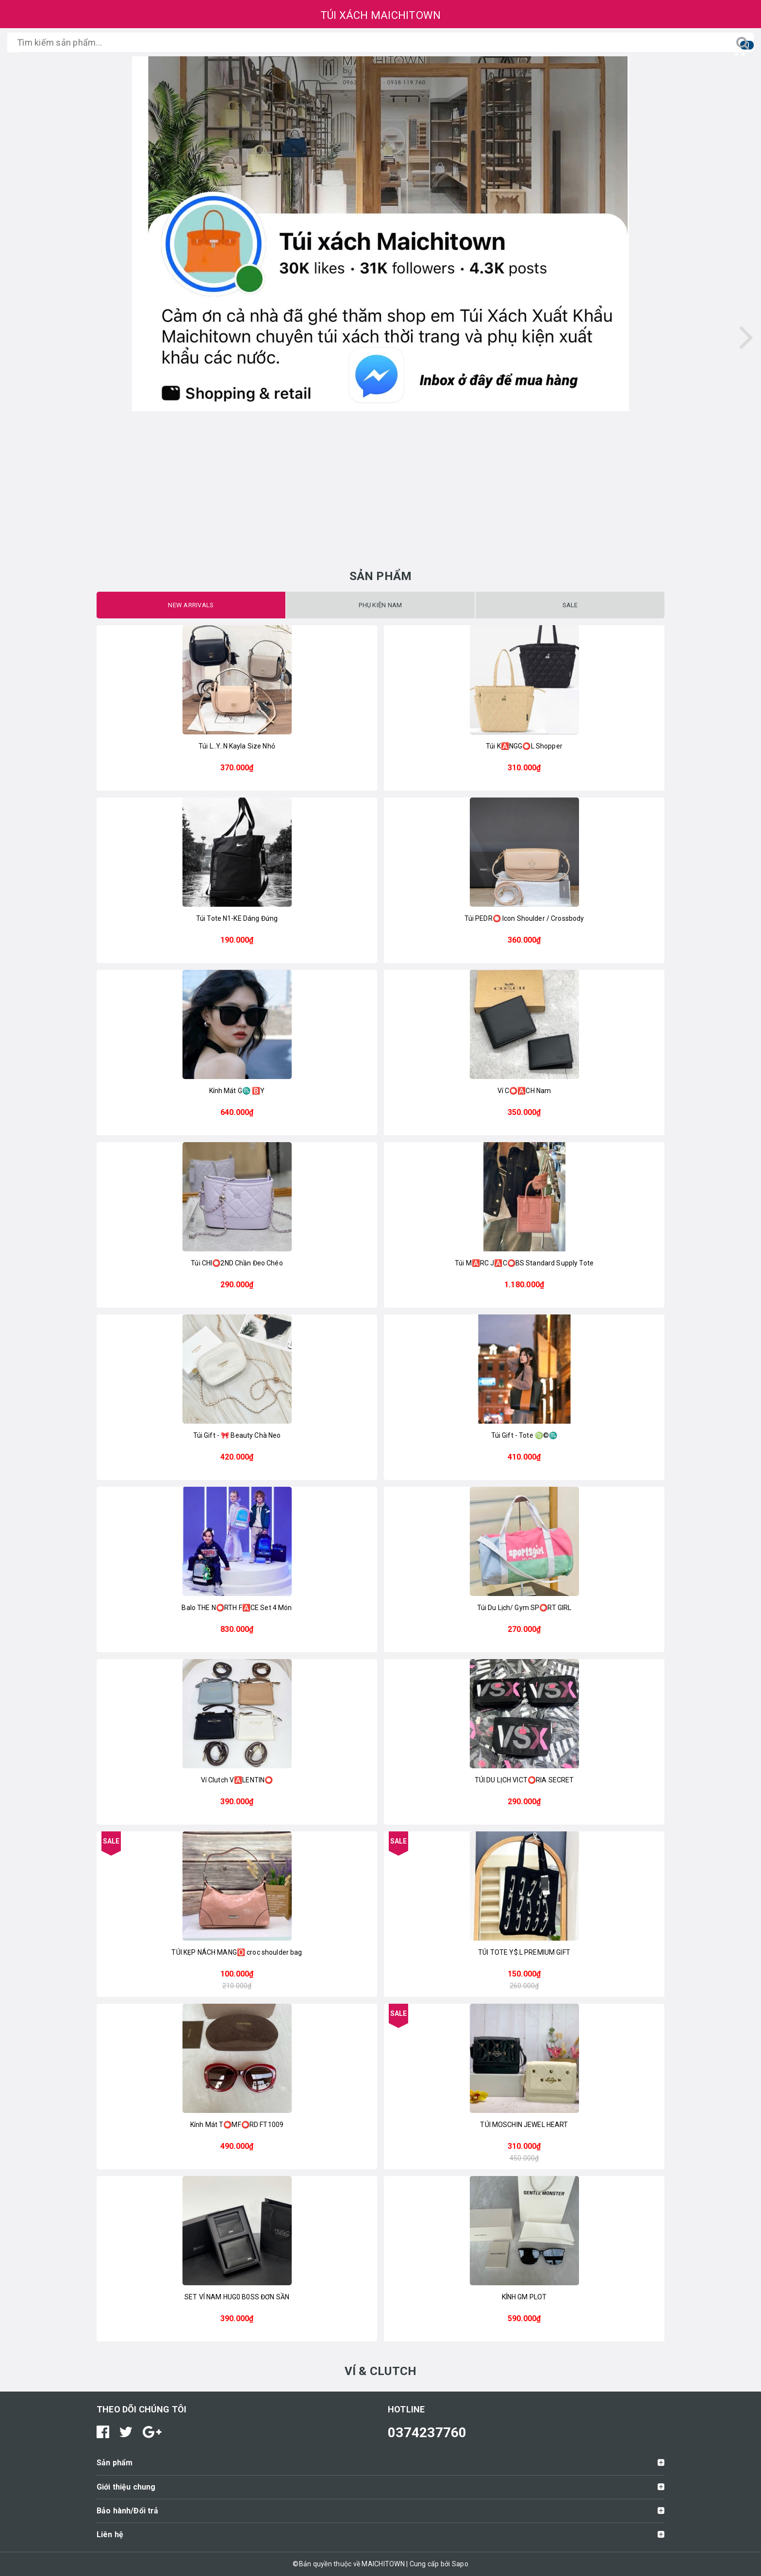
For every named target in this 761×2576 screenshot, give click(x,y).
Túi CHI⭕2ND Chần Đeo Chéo (237, 1263)
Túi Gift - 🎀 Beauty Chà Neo (237, 1435)
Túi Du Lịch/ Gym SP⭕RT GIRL (524, 1608)
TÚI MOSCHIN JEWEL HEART (524, 2124)
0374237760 (427, 2433)
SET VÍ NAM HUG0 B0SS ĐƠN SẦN (236, 2297)
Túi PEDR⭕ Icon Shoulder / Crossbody (524, 918)
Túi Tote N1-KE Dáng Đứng (237, 918)
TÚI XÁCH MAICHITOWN (380, 15)
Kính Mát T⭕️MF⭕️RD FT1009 (236, 2124)
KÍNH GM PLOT (524, 2297)
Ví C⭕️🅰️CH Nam (524, 1091)
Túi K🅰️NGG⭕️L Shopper (524, 746)
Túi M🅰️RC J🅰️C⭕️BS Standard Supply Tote (524, 1263)
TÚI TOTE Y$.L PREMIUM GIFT (524, 1952)
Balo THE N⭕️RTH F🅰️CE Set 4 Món (237, 1608)
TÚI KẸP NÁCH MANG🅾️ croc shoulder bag (236, 1952)
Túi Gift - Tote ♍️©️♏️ (524, 1435)
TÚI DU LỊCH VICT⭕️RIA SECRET (524, 1780)
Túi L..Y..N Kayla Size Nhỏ (237, 746)
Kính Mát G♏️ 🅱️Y (237, 1091)
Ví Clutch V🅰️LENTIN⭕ (237, 1780)
